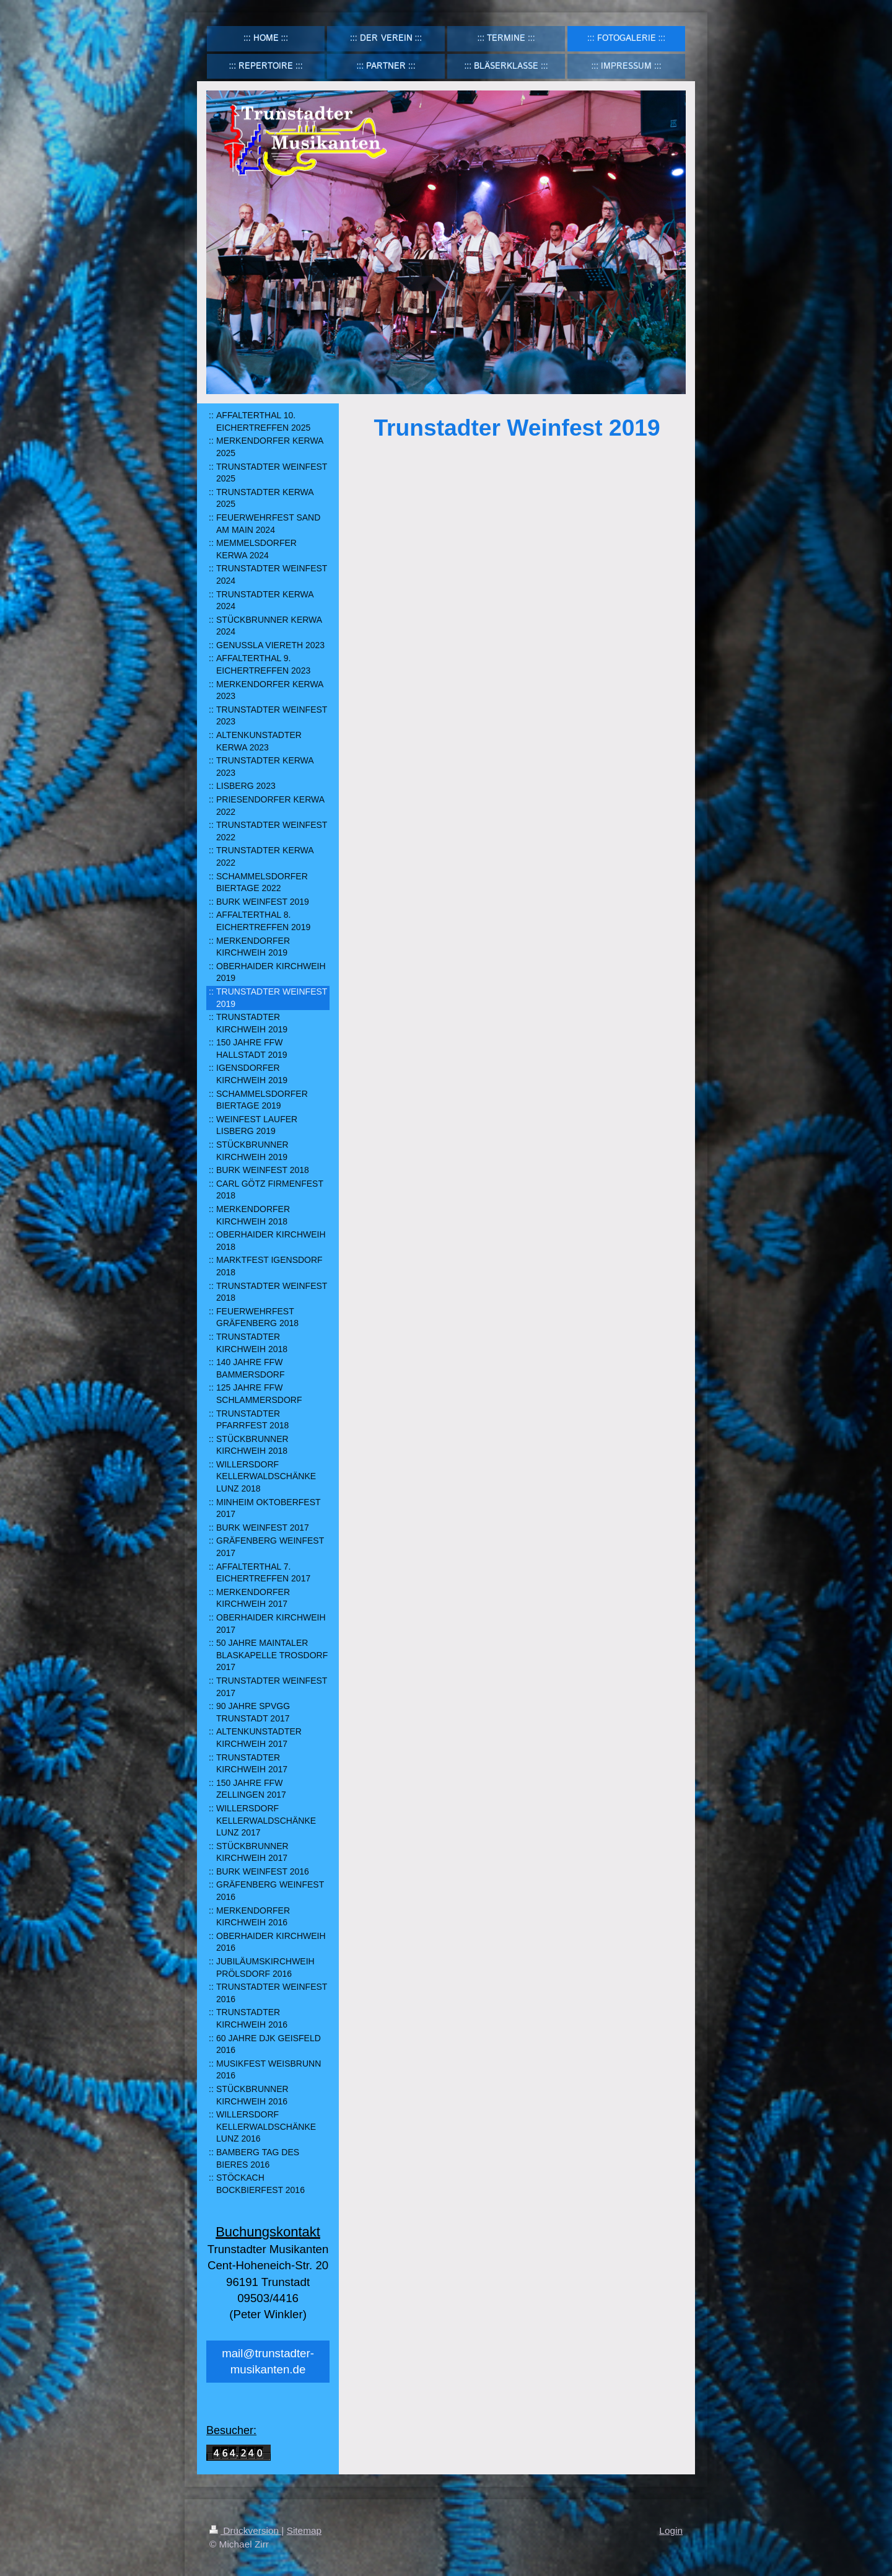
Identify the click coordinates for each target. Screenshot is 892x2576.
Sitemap (304, 2530)
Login (671, 2530)
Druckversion (245, 2530)
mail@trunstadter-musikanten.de (268, 2361)
